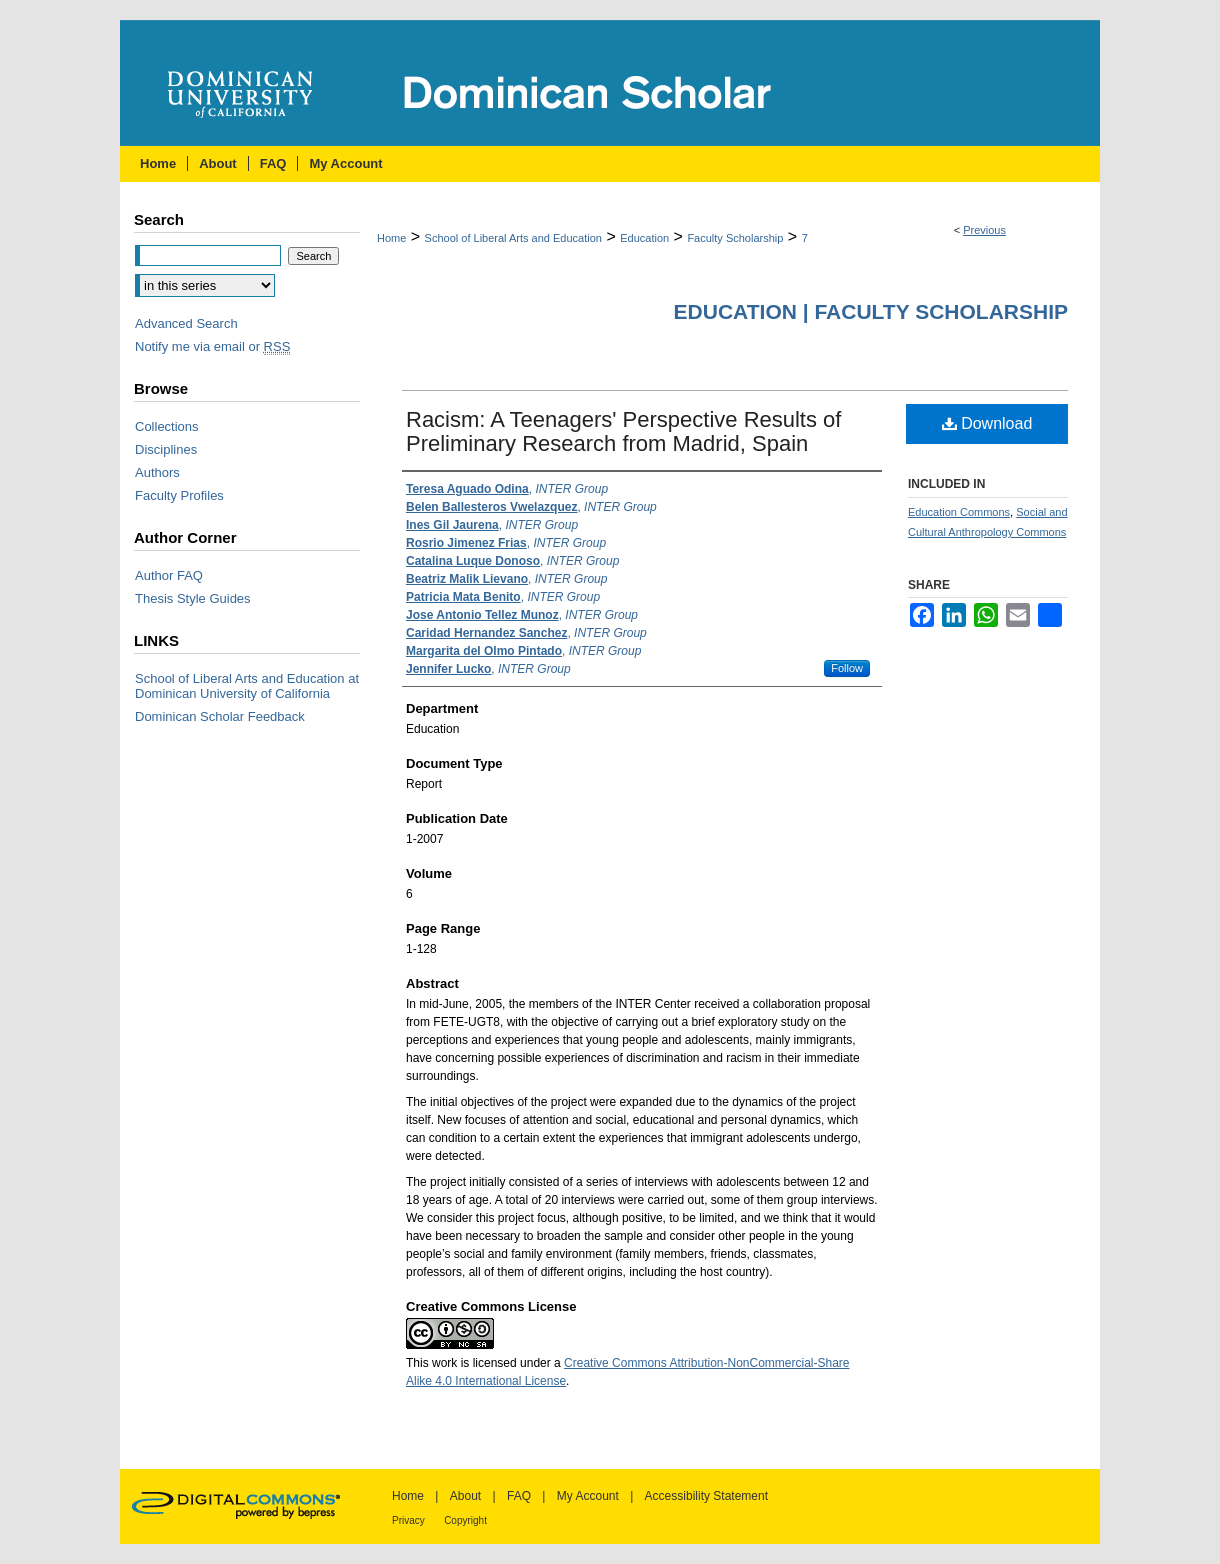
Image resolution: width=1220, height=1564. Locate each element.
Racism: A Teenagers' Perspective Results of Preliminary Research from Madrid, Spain (623, 431)
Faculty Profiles (179, 495)
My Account (588, 1496)
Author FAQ (169, 575)
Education (644, 238)
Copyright (465, 1520)
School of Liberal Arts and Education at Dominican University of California (247, 686)
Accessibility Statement (706, 1496)
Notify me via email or (212, 346)
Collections (167, 426)
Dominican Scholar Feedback (220, 716)
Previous (984, 230)
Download (987, 423)
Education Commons (959, 512)
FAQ (519, 1496)
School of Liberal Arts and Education (513, 238)
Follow (847, 668)
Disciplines (166, 449)
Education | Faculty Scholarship (871, 311)
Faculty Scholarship (735, 238)
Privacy (408, 1520)
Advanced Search (186, 323)
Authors (157, 472)
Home (391, 238)
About (465, 1496)
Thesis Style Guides (193, 598)
